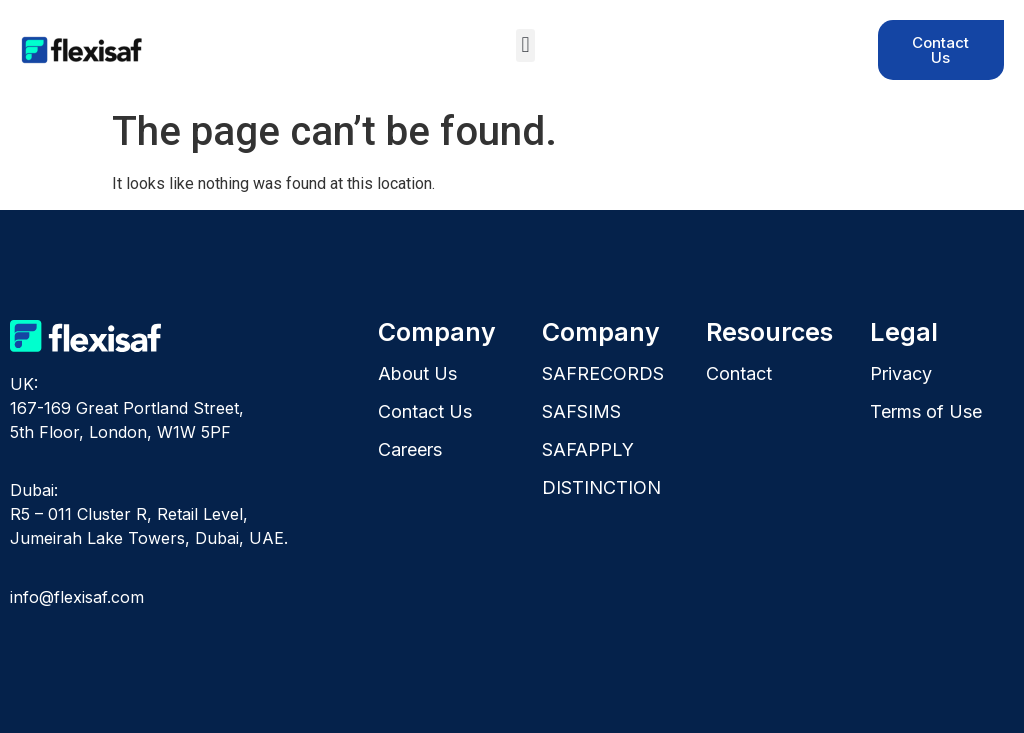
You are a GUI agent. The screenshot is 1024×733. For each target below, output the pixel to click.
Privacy (901, 373)
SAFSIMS (581, 411)
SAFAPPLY (588, 449)
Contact (739, 373)
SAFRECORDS (603, 373)
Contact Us (425, 411)
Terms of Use (926, 411)
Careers (410, 449)
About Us (417, 373)
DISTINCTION (601, 487)
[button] (525, 45)
